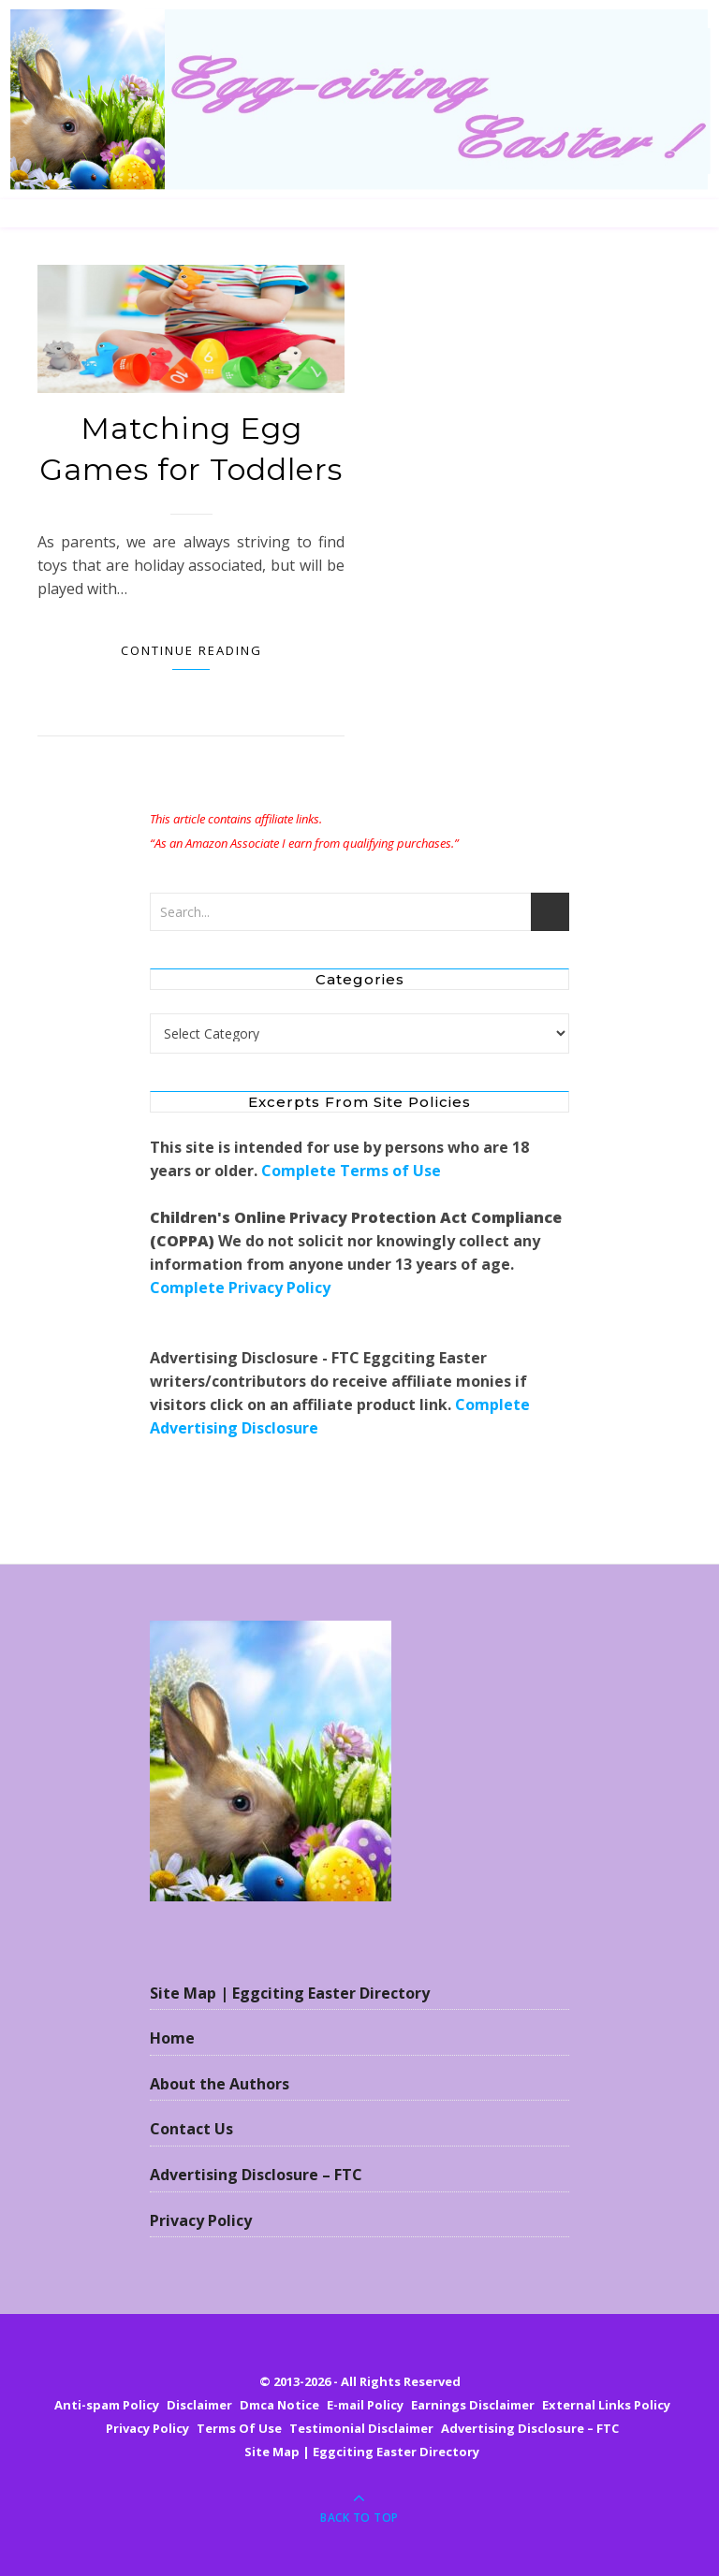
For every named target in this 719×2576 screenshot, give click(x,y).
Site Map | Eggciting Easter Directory (290, 1993)
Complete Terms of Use (351, 1170)
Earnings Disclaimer (473, 2404)
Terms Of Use (239, 2428)
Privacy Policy (201, 2220)
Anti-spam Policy (106, 2404)
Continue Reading (191, 650)
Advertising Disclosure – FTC (256, 2174)
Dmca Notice (279, 2404)
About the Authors (219, 2084)
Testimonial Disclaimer (361, 2428)
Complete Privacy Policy (240, 1287)
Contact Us (191, 2128)
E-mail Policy (365, 2404)
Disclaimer (199, 2404)
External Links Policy (606, 2404)
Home (172, 2038)
